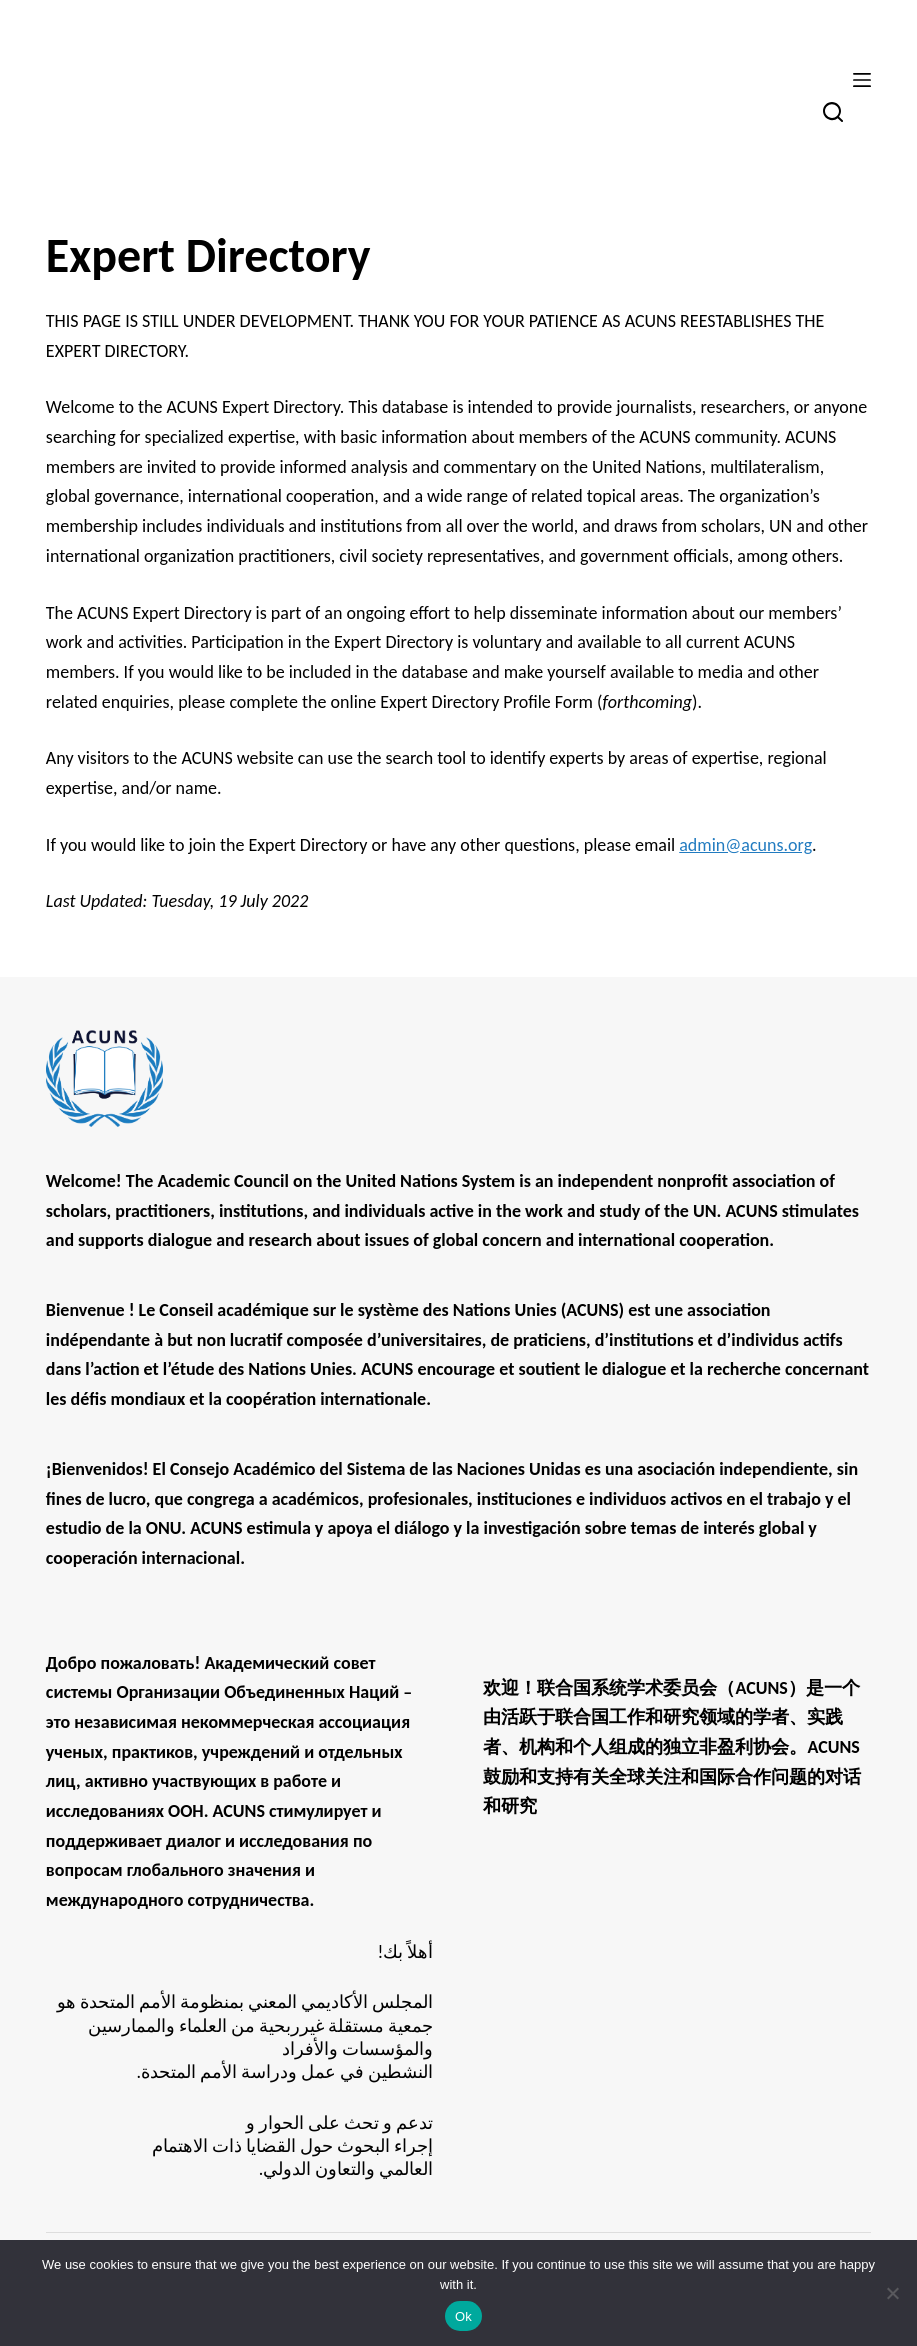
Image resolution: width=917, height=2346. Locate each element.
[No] (892, 2293)
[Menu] (862, 80)
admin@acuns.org (745, 845)
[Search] (833, 112)
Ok (463, 2316)
